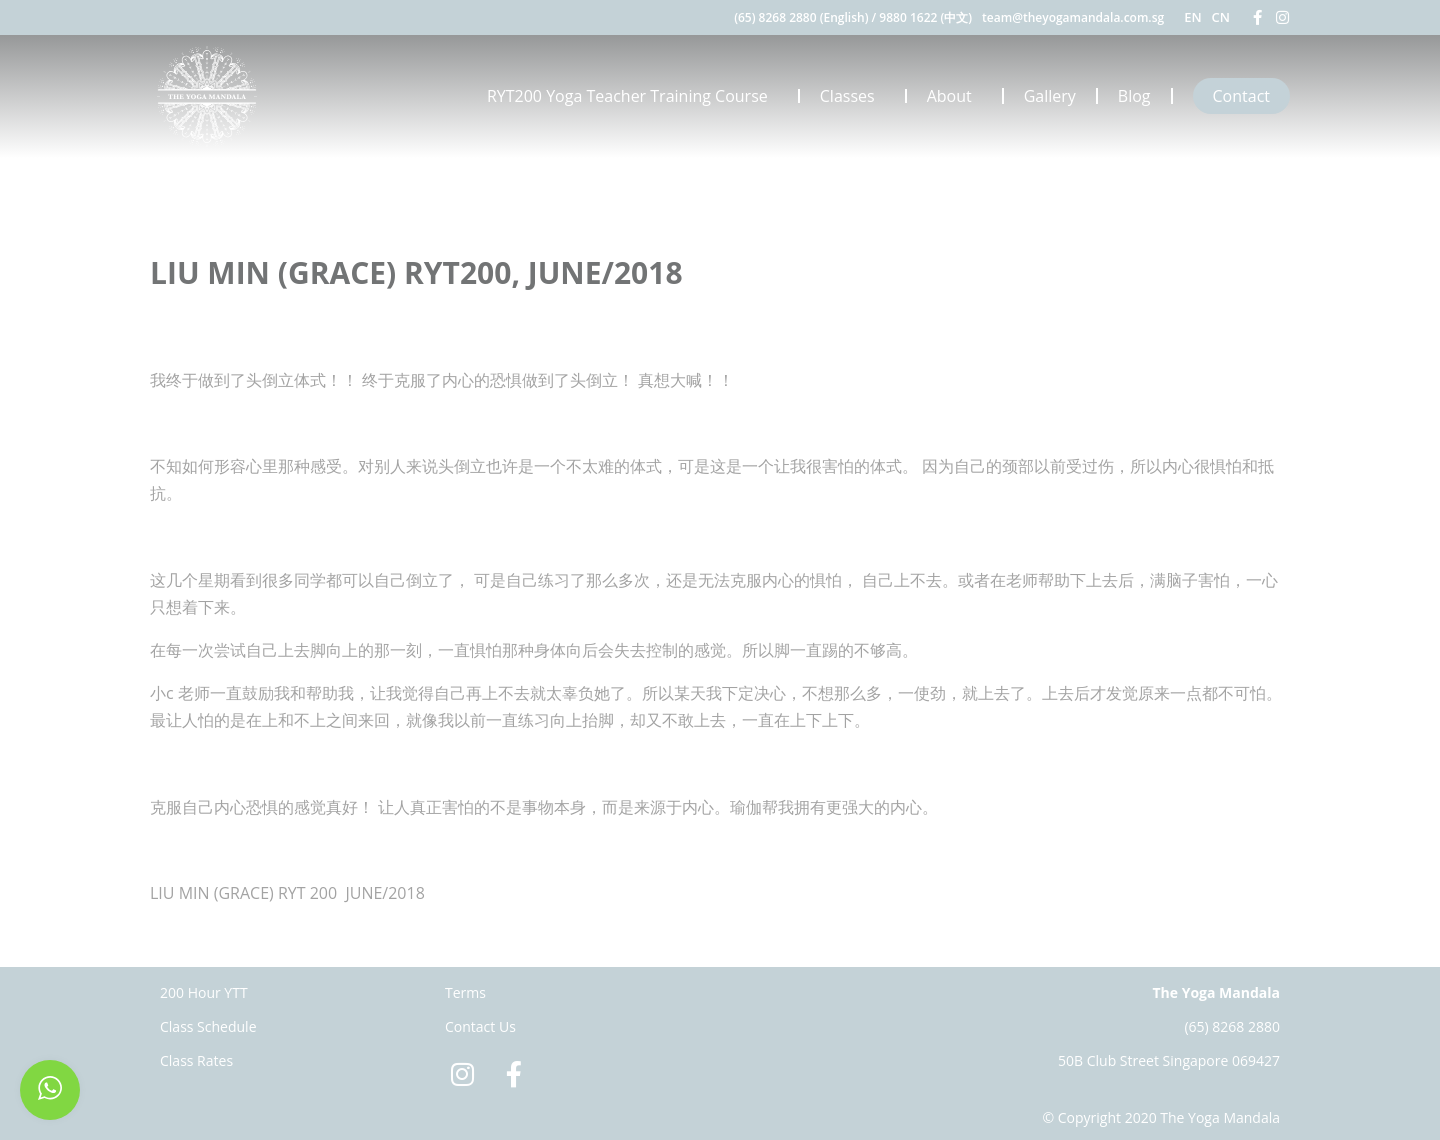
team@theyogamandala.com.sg (1073, 17)
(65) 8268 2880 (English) (801, 17)
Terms (465, 992)
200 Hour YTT (204, 992)
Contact (1241, 96)
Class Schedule (208, 1026)
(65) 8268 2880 (1232, 1026)
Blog (1134, 96)
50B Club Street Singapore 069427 (1169, 1060)
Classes (852, 96)
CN (1221, 17)
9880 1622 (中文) (925, 17)
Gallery (1050, 96)
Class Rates (196, 1060)
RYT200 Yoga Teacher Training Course (632, 96)
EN (1192, 17)
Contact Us (480, 1026)
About (954, 96)
